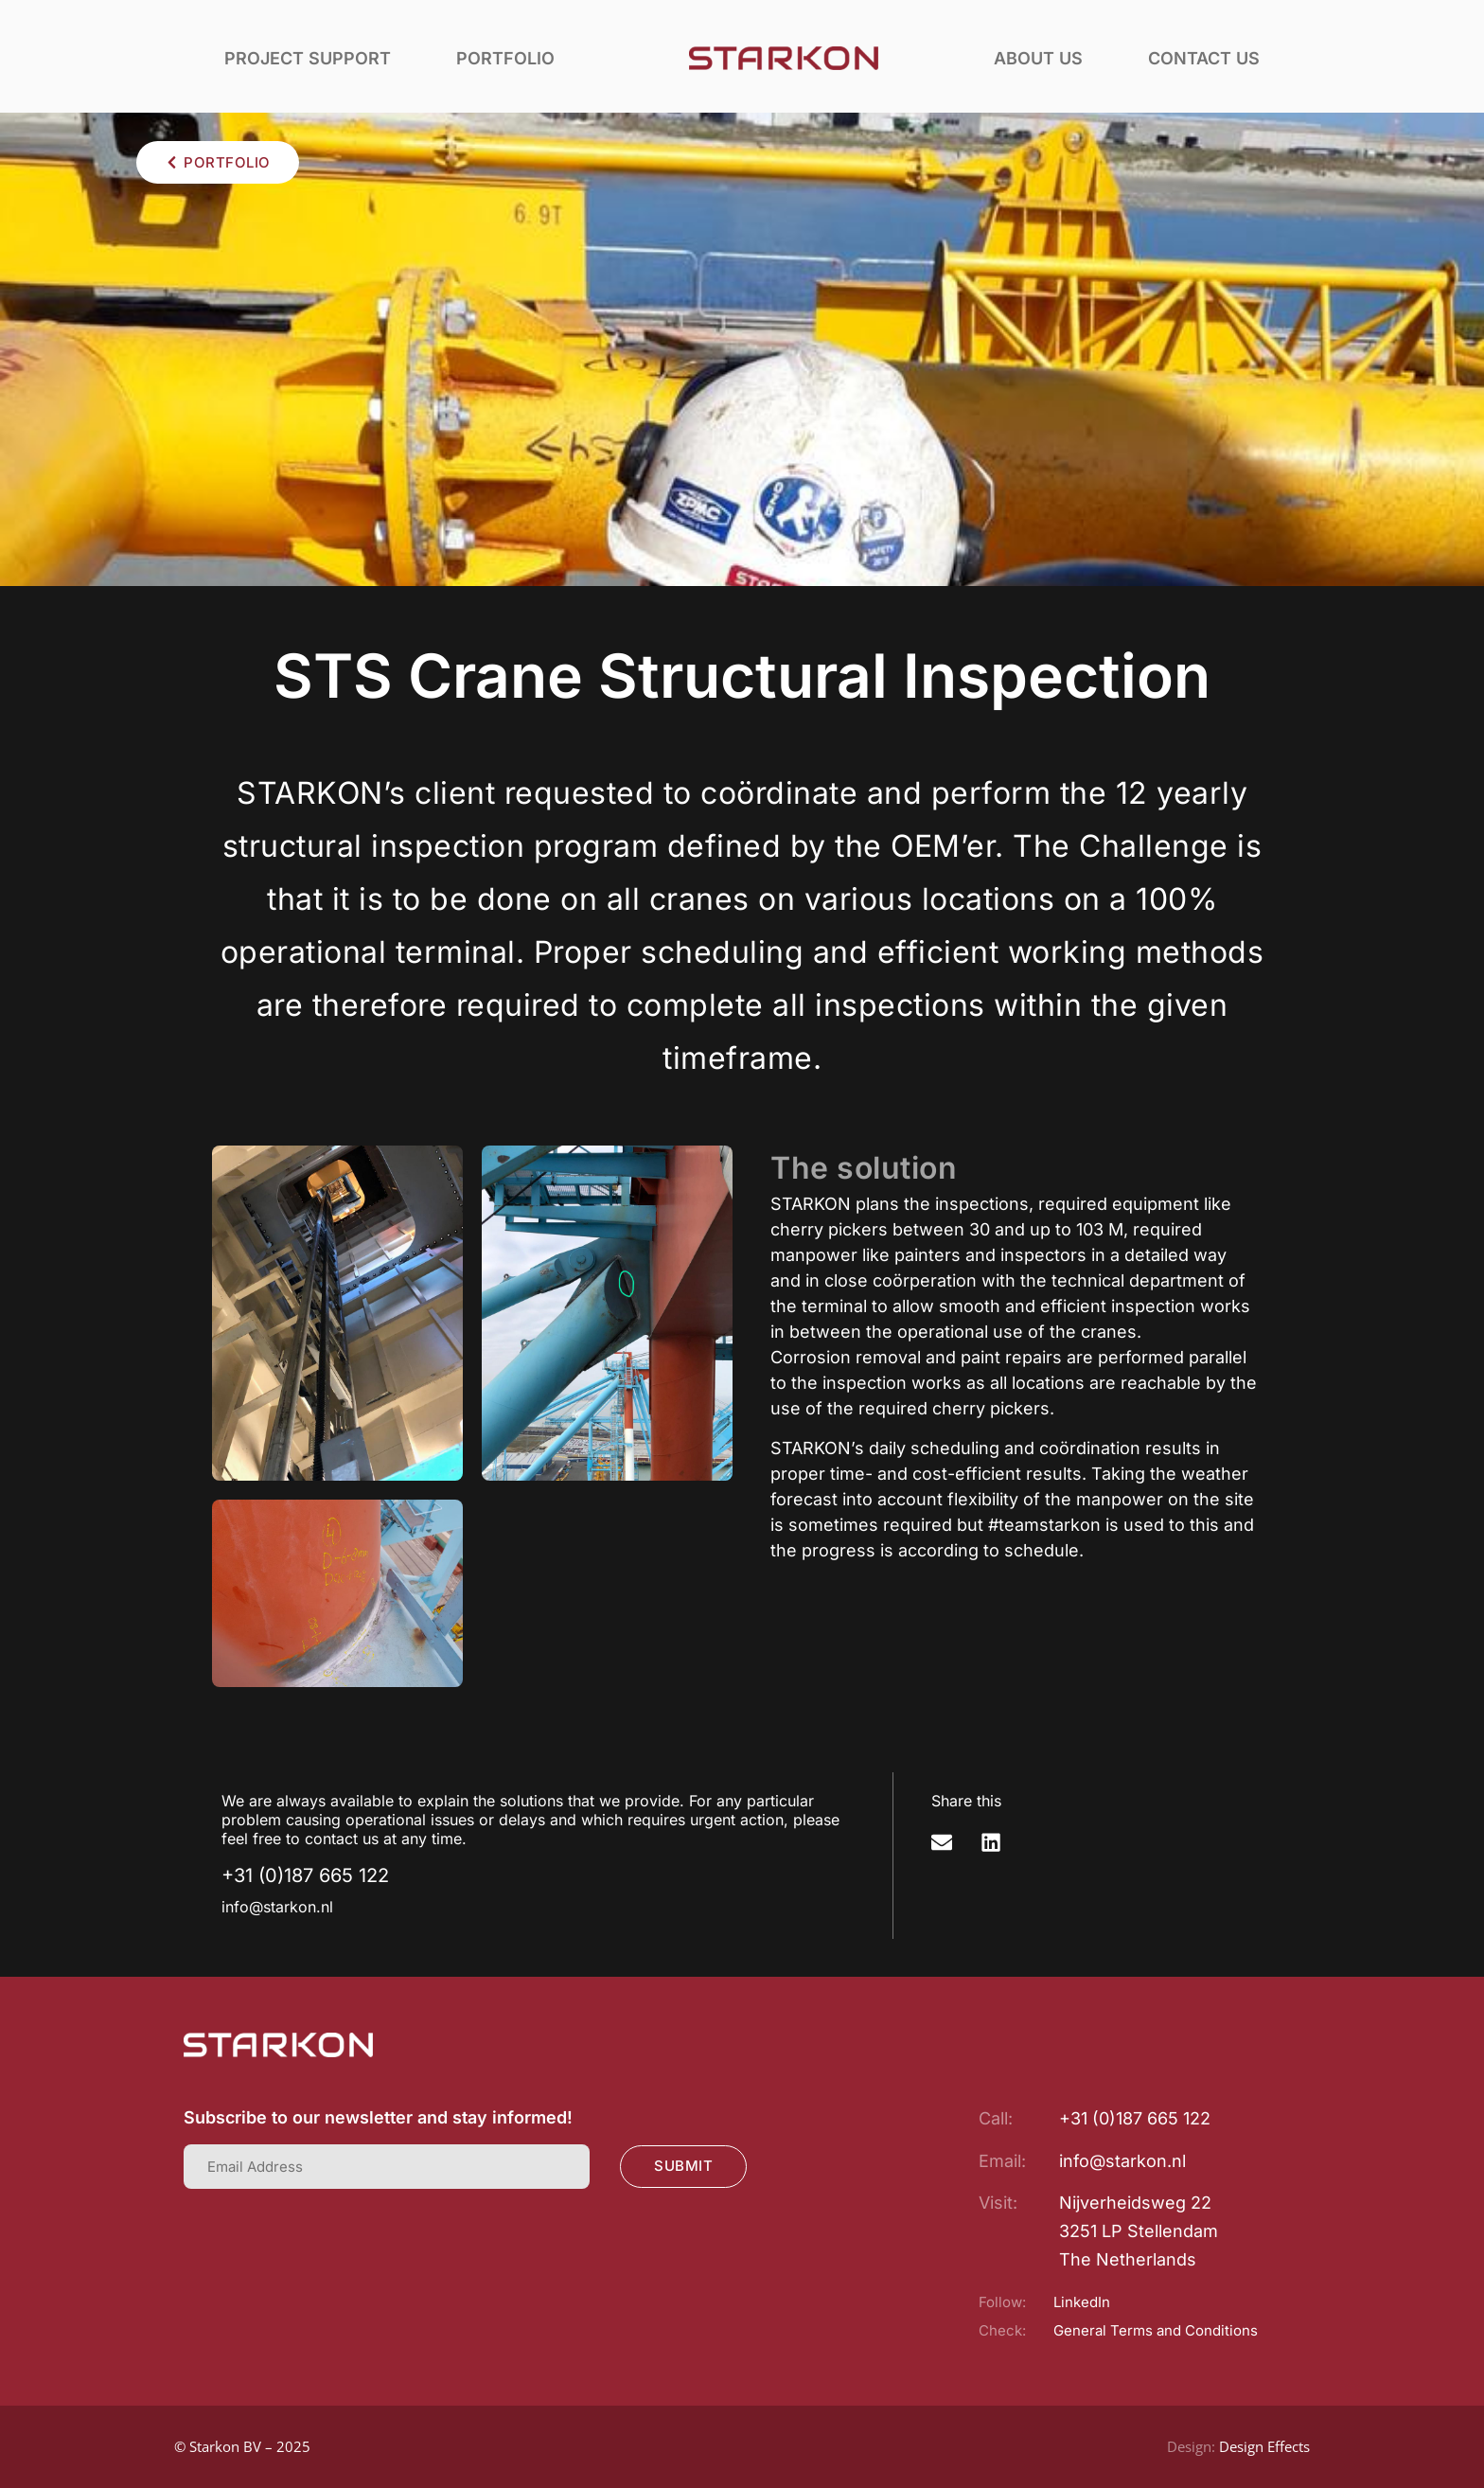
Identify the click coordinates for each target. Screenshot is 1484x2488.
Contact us (1204, 58)
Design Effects (1264, 2446)
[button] (941, 1843)
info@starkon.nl (277, 1906)
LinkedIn (1081, 2302)
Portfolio (505, 58)
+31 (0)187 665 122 (305, 1875)
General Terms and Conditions (1155, 2330)
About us (1038, 58)
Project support (307, 58)
